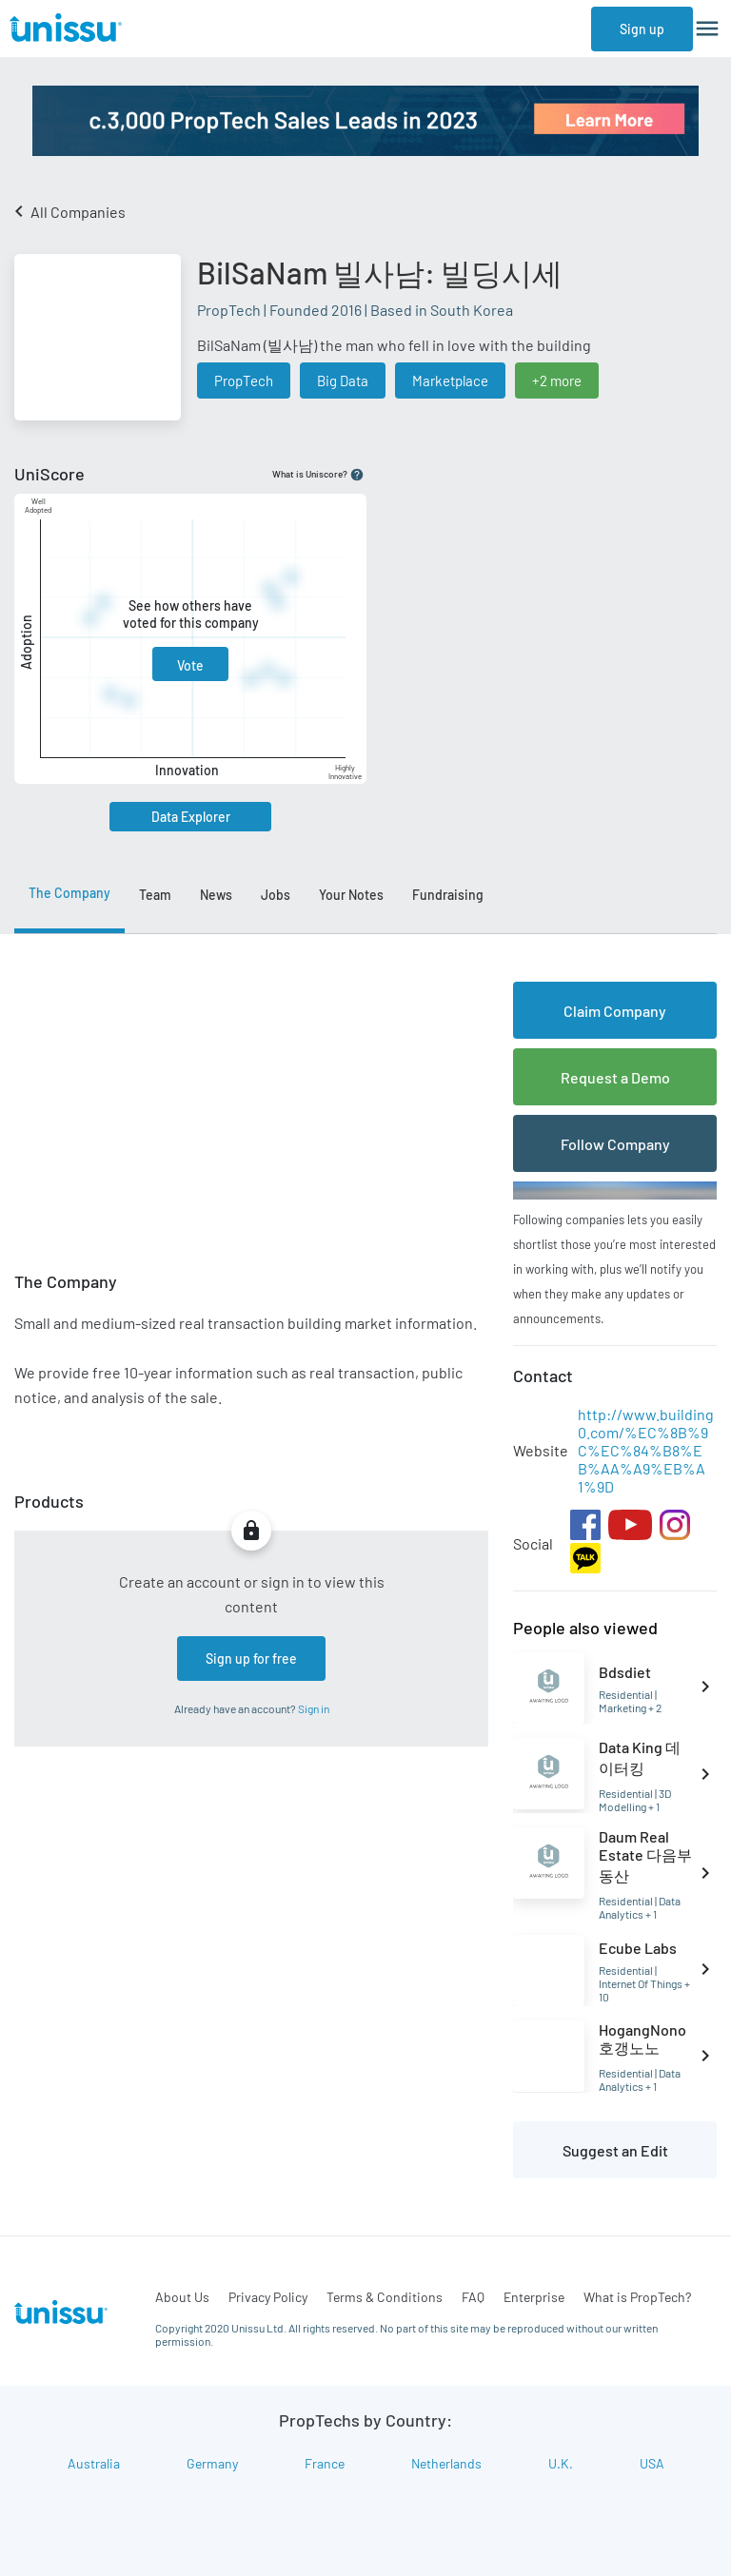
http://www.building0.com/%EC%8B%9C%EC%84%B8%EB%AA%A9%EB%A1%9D (646, 1450)
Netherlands (446, 2463)
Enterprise (534, 2297)
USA (652, 2463)
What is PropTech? (637, 2297)
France (325, 2463)
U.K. (560, 2463)
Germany (212, 2463)
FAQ (473, 2297)
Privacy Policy (267, 2297)
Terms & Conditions (384, 2297)
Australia (94, 2463)
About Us (182, 2297)
